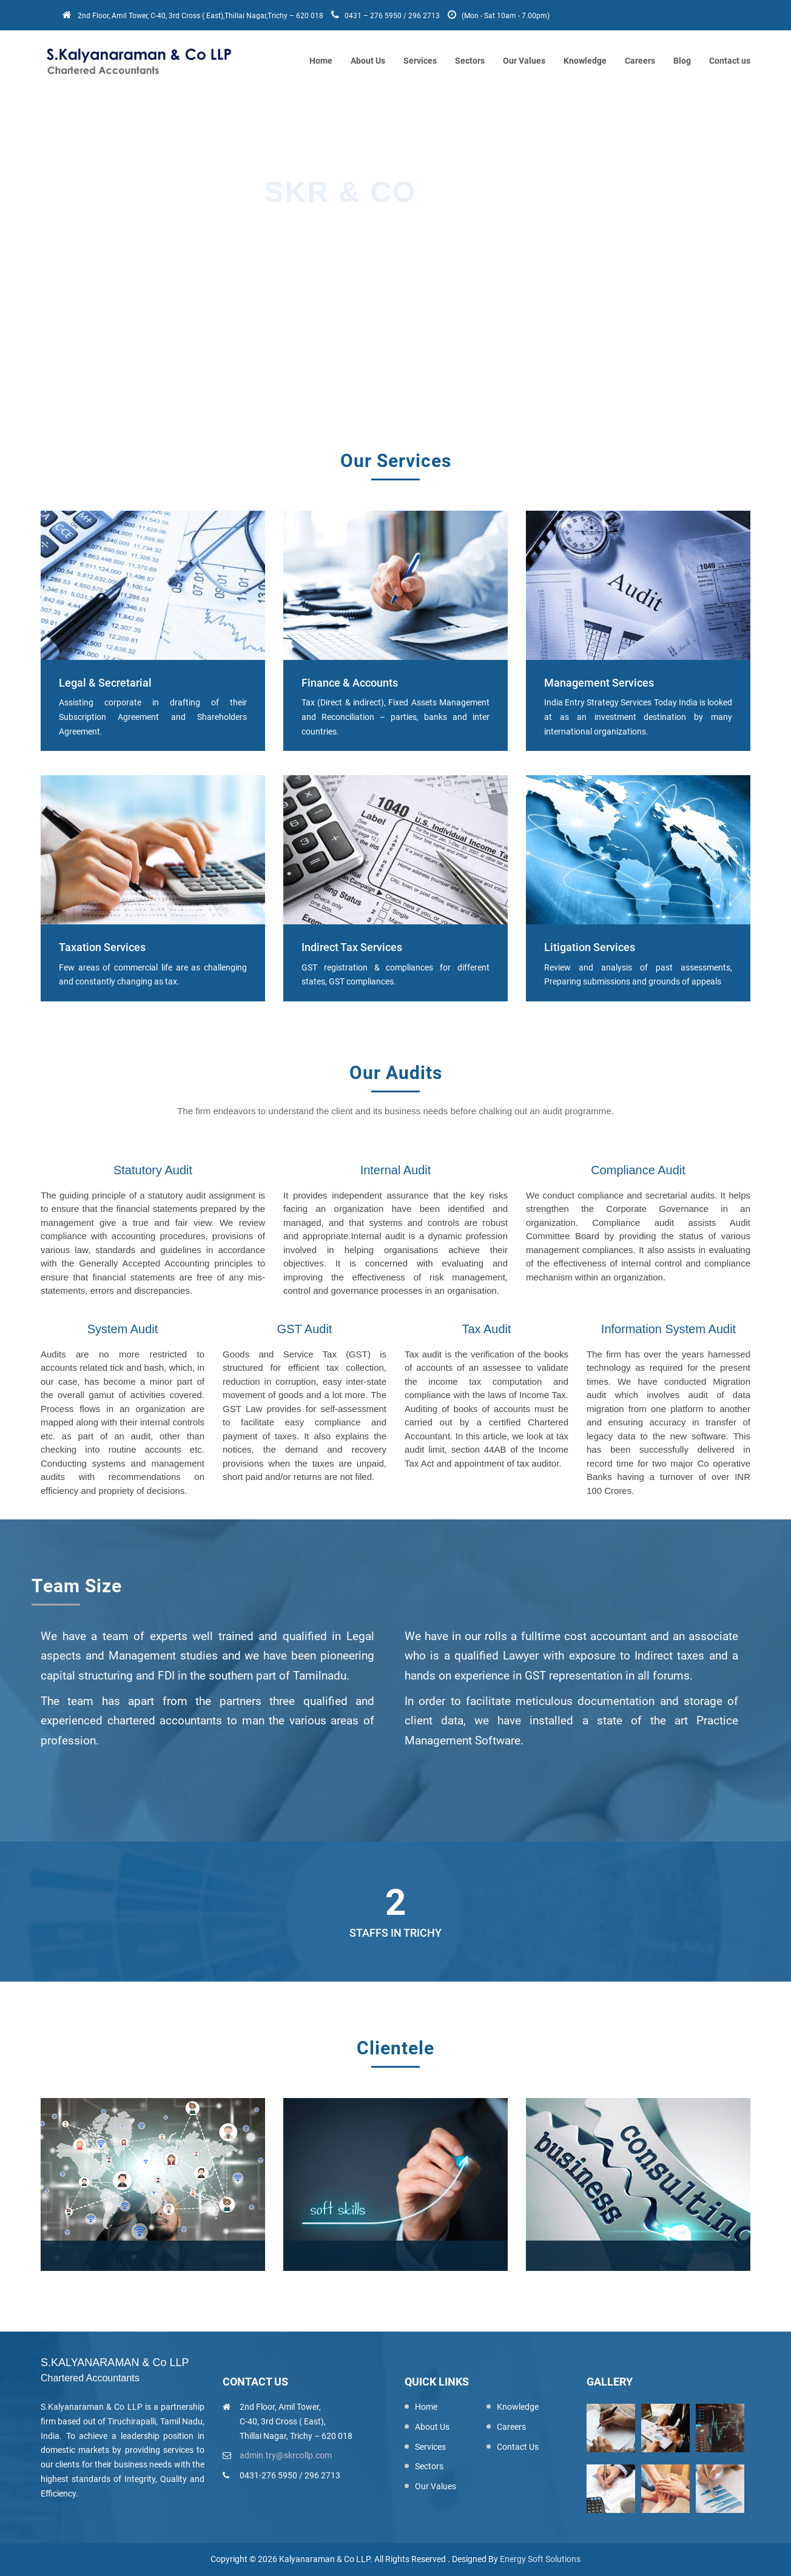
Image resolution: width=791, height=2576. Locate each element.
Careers (640, 61)
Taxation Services (102, 947)
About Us (368, 61)
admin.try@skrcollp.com (286, 2455)
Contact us (729, 61)
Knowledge (585, 61)
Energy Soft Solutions (540, 2559)
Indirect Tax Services (351, 947)
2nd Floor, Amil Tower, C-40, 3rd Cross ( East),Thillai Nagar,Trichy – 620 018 (193, 16)
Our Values (524, 61)
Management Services (599, 682)
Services (420, 61)
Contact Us (518, 2447)
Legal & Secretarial (105, 682)
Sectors (470, 61)
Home (320, 61)
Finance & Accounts (349, 682)
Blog (682, 61)
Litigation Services (589, 947)
